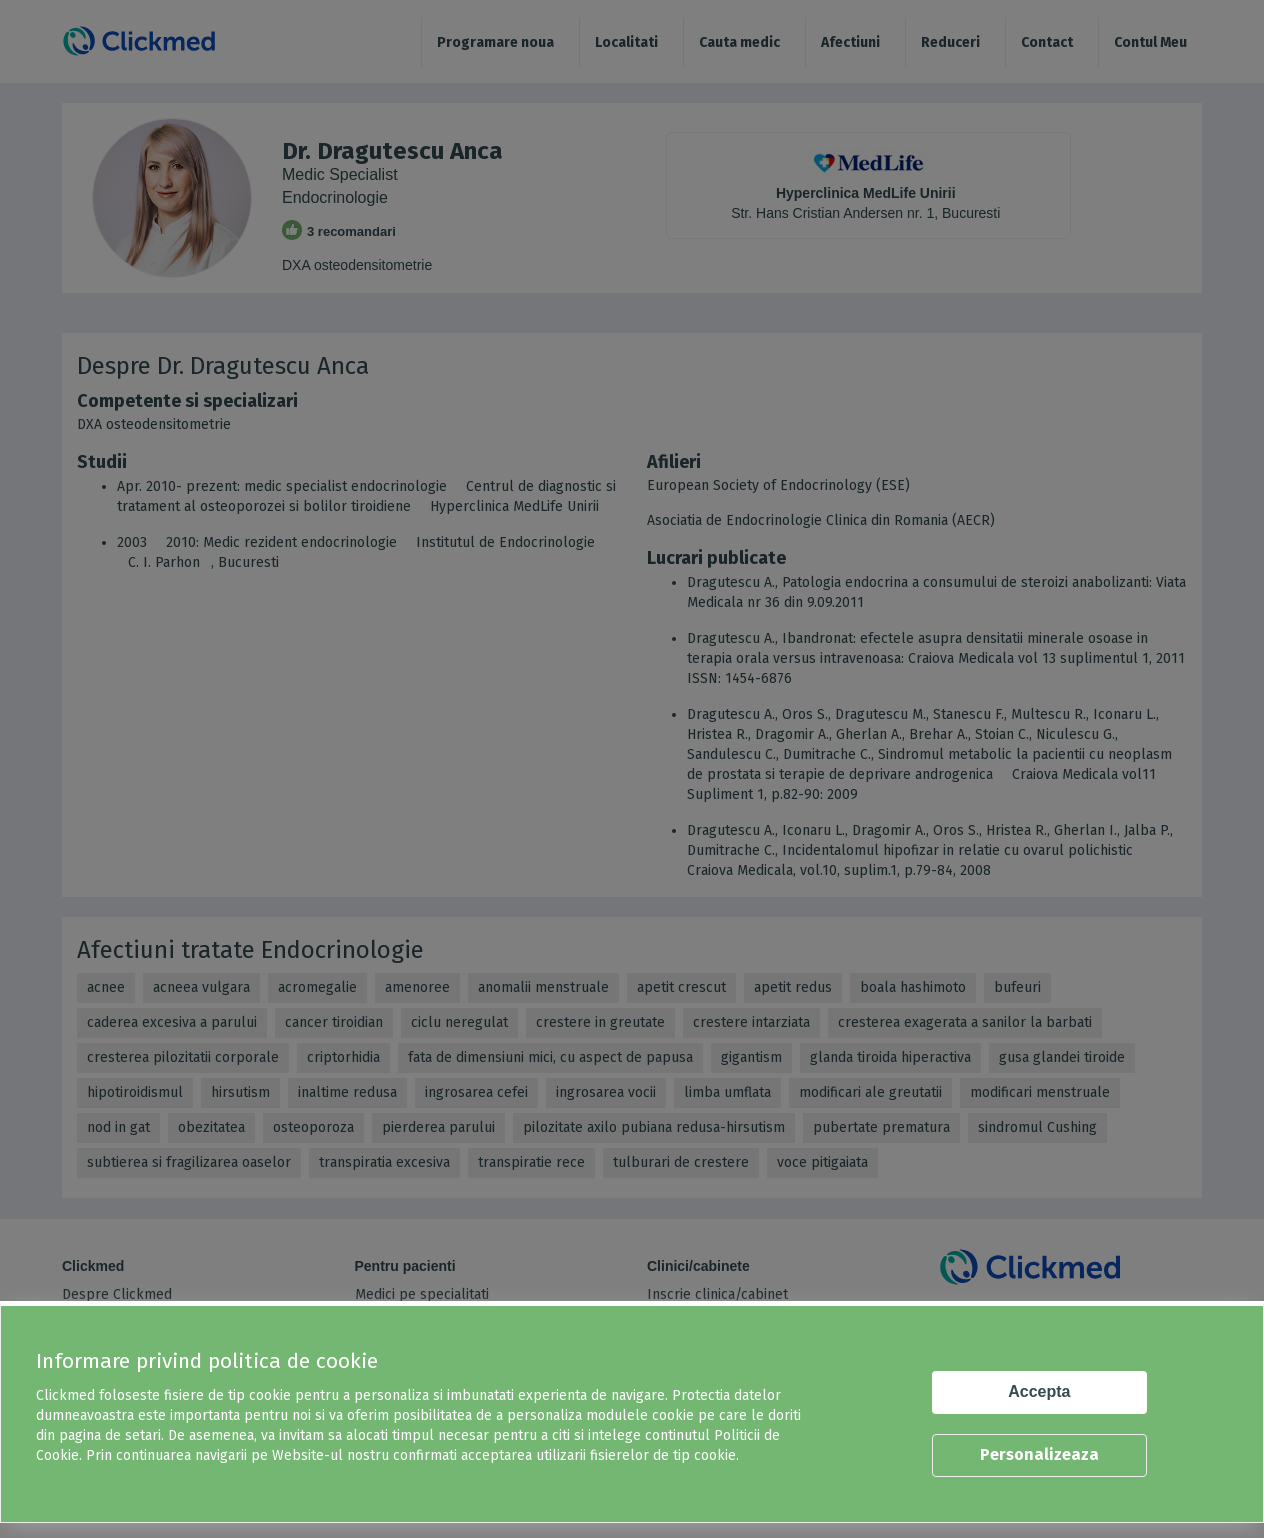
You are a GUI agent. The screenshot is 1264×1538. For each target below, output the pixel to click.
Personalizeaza (1039, 1454)
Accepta (1039, 1391)
